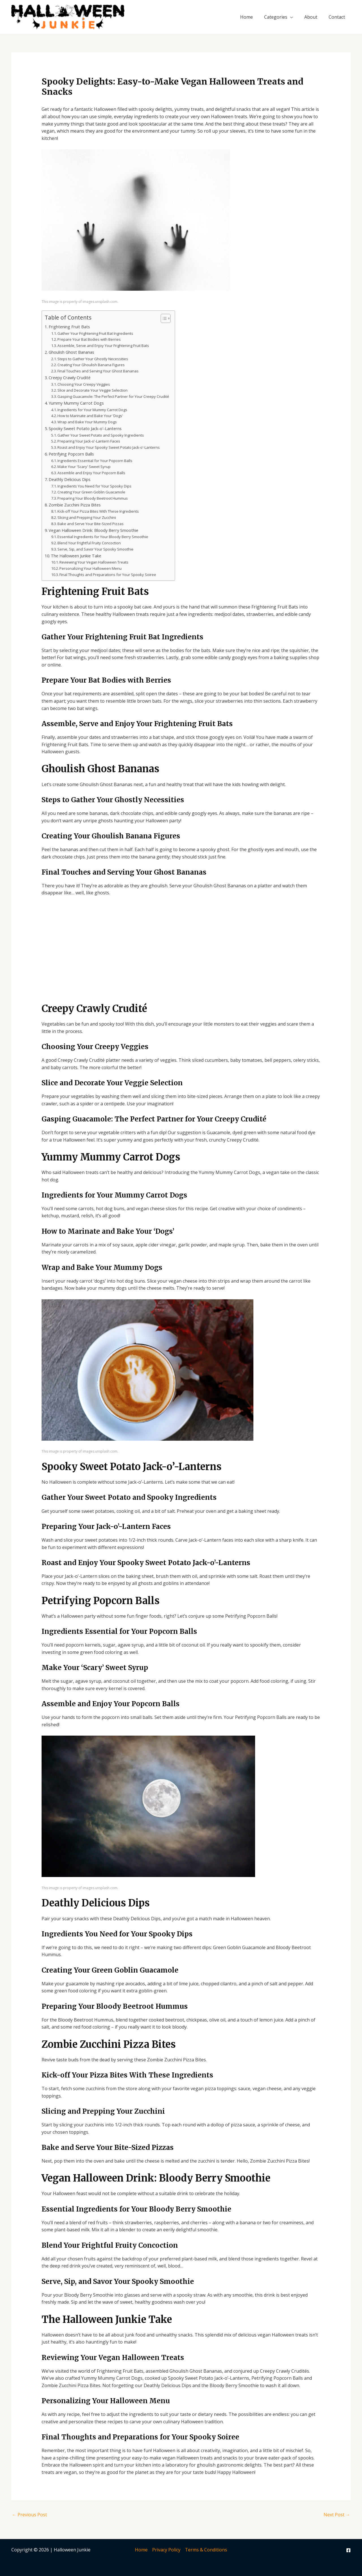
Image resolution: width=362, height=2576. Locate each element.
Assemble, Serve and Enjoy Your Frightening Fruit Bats (103, 345)
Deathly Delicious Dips (69, 479)
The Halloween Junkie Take (76, 555)
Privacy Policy (166, 2550)
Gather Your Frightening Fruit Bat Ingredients (95, 333)
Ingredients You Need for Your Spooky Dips (94, 486)
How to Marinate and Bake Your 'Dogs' (90, 415)
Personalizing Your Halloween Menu (90, 568)
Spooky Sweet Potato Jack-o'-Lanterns (85, 428)
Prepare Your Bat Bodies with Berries (89, 339)
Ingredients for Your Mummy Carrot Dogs (92, 409)
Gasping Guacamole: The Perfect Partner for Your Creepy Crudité (113, 396)
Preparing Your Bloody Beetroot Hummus (92, 498)
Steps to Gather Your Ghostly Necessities (92, 358)
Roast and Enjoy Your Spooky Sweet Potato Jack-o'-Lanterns (108, 447)
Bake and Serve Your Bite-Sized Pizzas (90, 523)
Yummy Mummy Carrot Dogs (76, 403)
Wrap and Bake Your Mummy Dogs (87, 421)
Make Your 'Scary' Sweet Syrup (84, 466)
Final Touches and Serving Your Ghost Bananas (98, 371)
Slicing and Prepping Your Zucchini (86, 517)
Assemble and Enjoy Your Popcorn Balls (91, 472)
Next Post (337, 2515)
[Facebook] (348, 2550)
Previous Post (29, 2515)
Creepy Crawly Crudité (69, 377)
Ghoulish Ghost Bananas (71, 352)
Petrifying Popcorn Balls (71, 454)
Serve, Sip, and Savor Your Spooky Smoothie (95, 549)
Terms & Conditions (206, 2550)
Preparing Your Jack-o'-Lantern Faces (88, 441)
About (310, 17)
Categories (275, 17)
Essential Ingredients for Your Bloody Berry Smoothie (102, 536)
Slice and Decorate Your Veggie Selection (92, 390)
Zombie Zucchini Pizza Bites (75, 505)
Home (246, 17)
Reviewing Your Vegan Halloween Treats (93, 562)
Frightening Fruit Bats (69, 326)
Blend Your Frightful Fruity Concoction (89, 542)
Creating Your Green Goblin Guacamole (91, 492)
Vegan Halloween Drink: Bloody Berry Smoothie (93, 530)
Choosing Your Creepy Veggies (83, 384)
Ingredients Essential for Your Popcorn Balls (94, 460)
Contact (337, 17)
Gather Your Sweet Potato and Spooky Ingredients (100, 435)
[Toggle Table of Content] (162, 318)
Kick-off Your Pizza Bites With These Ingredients (98, 511)
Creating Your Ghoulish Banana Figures (91, 364)
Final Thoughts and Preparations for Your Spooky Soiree (107, 574)
